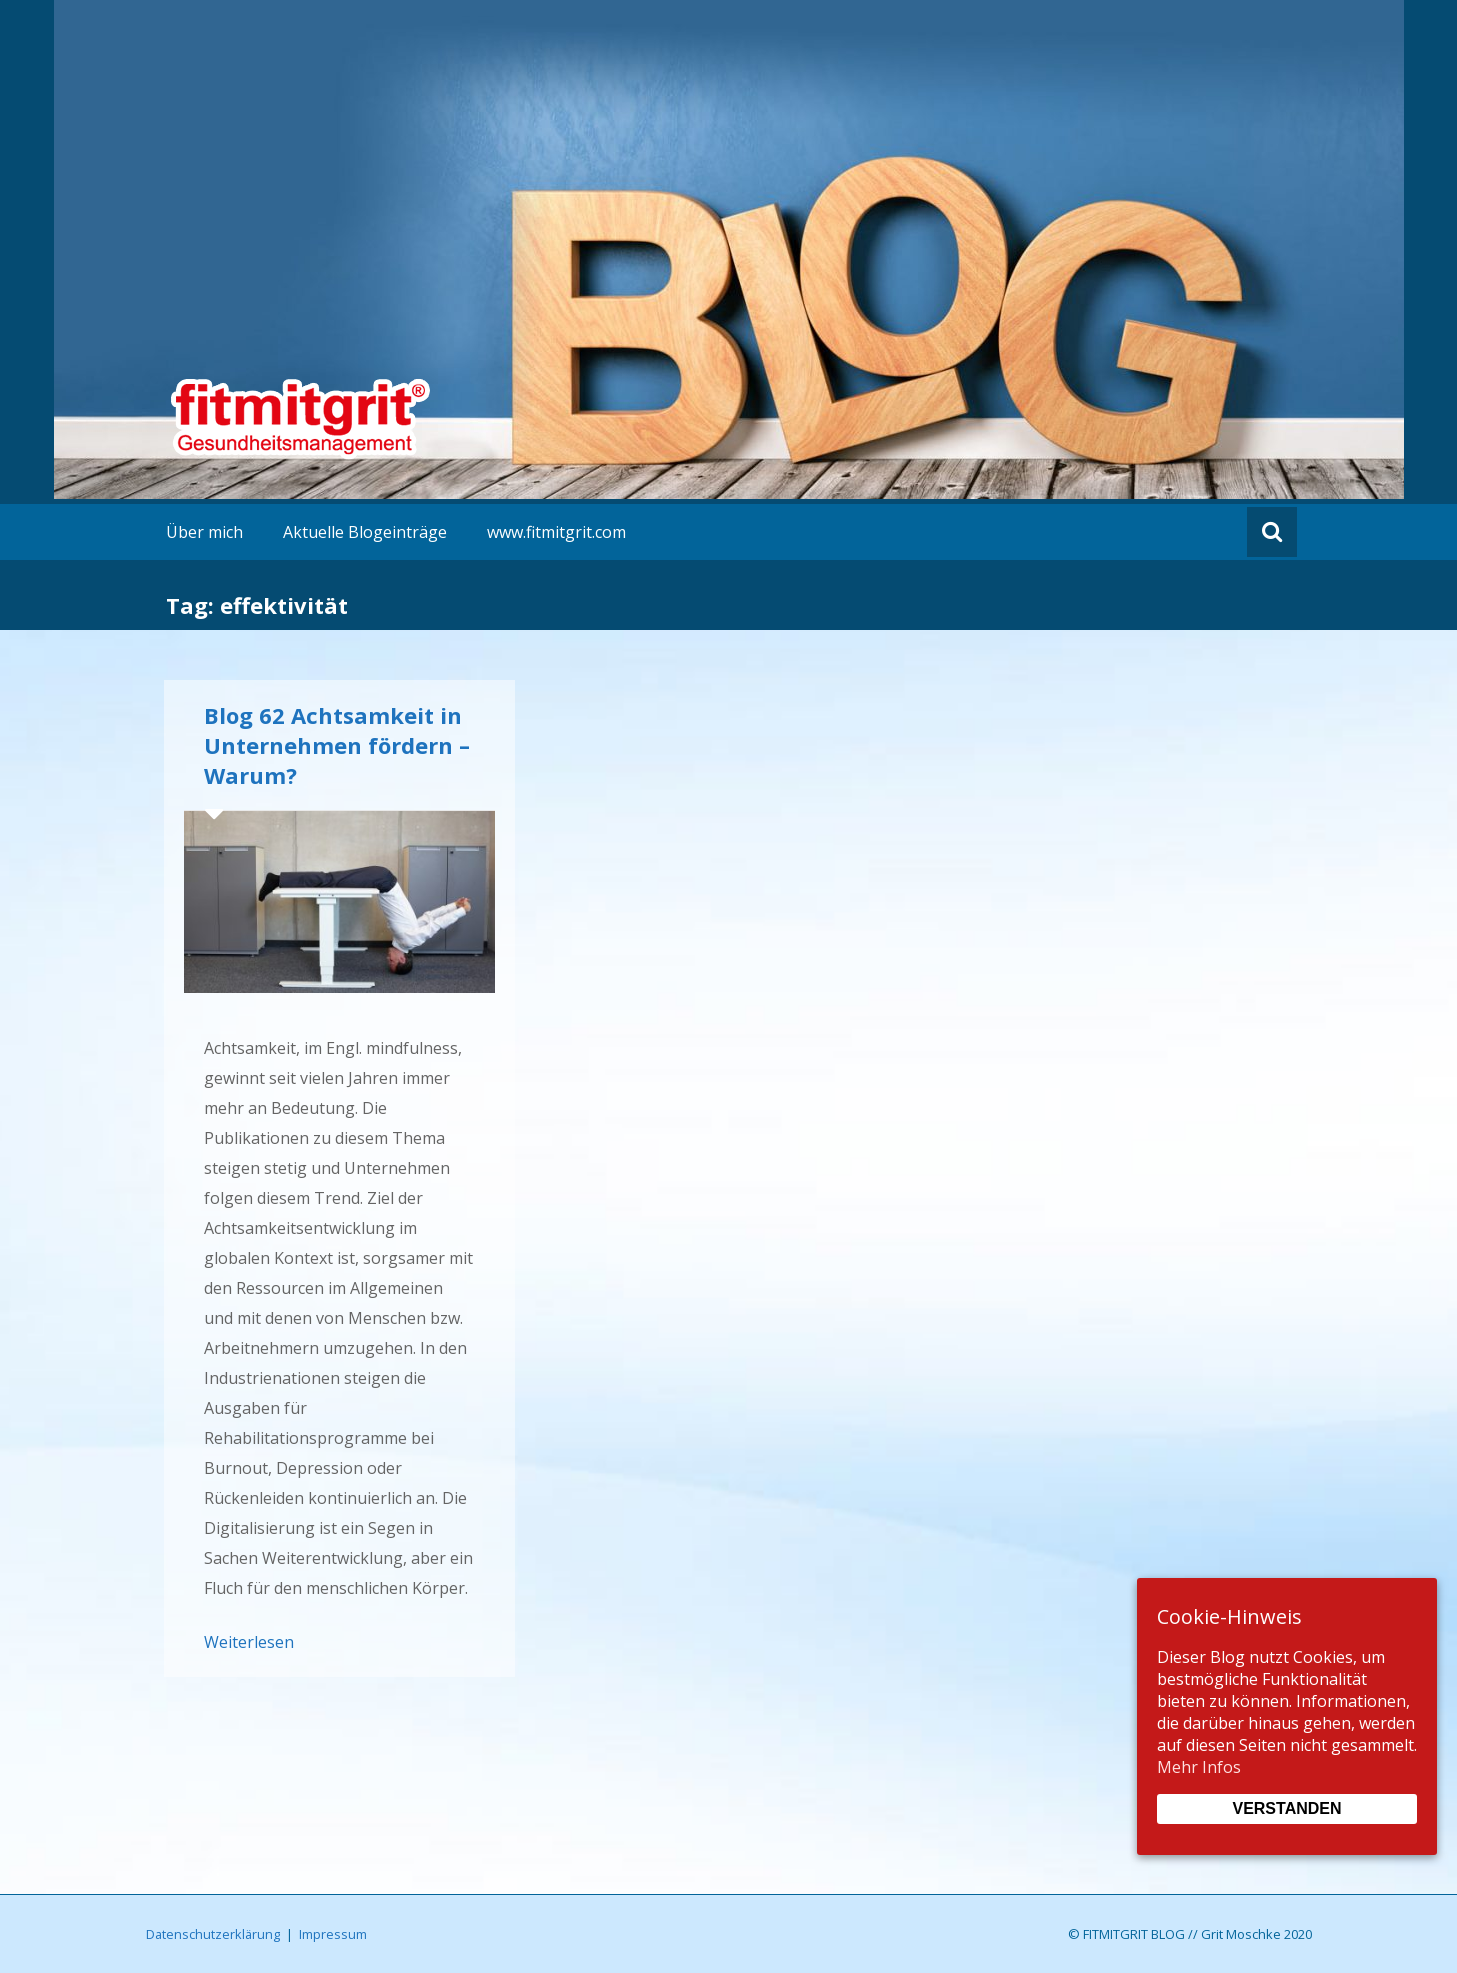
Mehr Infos (1199, 1767)
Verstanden (1286, 1808)
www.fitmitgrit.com (556, 532)
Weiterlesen (249, 1642)
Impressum (333, 1934)
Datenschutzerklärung (213, 1934)
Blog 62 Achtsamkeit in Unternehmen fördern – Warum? (337, 745)
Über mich (204, 532)
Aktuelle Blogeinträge (365, 532)
